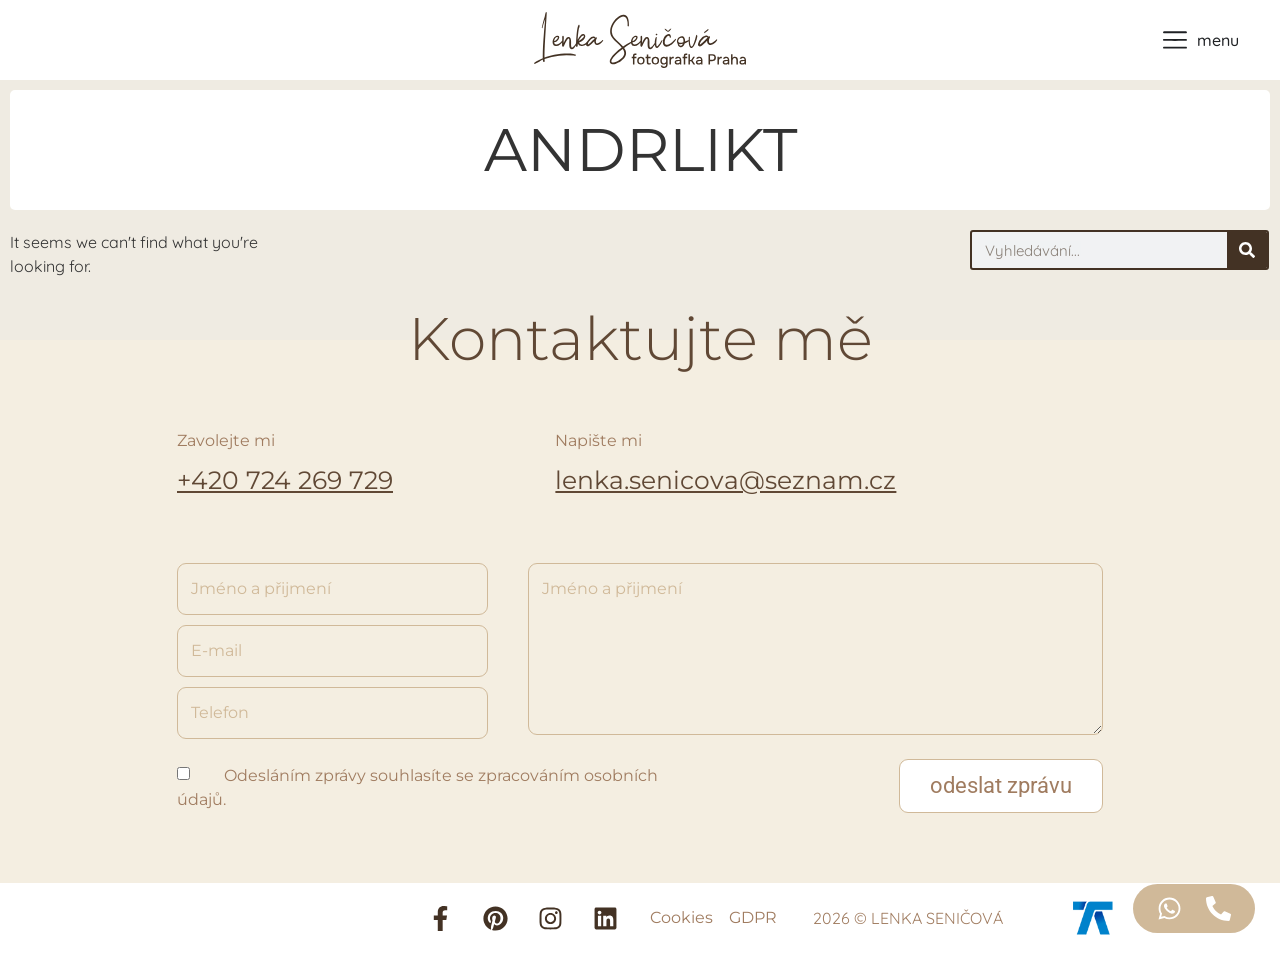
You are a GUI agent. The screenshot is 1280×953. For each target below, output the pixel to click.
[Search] (1247, 250)
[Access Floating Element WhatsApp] (1169, 908)
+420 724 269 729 (285, 480)
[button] (1001, 786)
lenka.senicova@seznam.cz (725, 480)
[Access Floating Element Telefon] (1218, 908)
